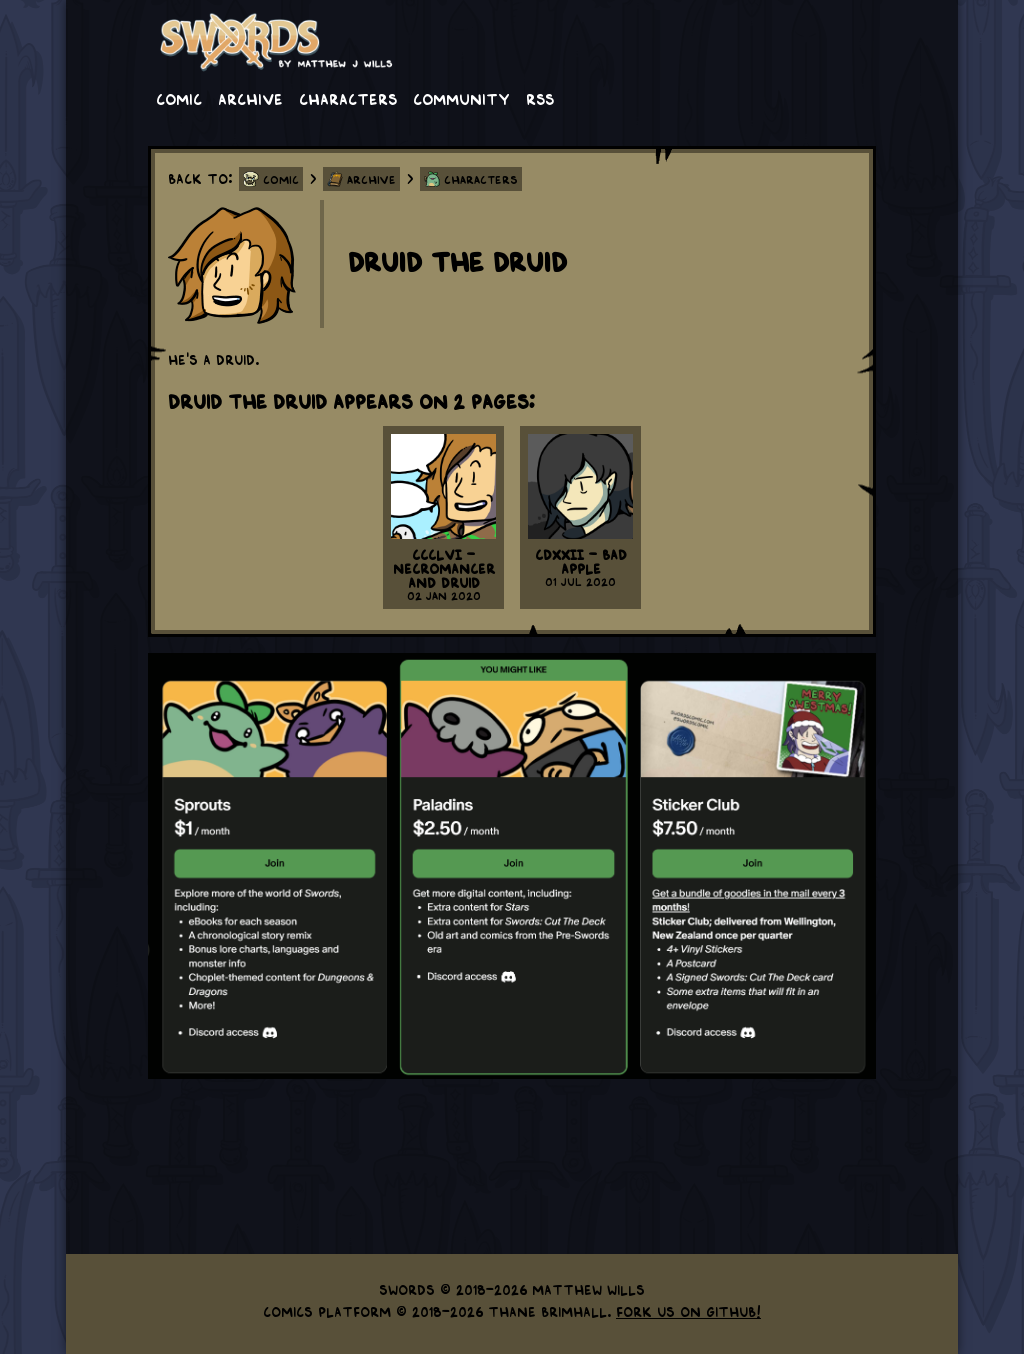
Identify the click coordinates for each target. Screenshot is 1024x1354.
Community (461, 98)
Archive (250, 98)
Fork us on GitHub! (688, 1311)
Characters (348, 98)
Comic (179, 98)
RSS (540, 98)
